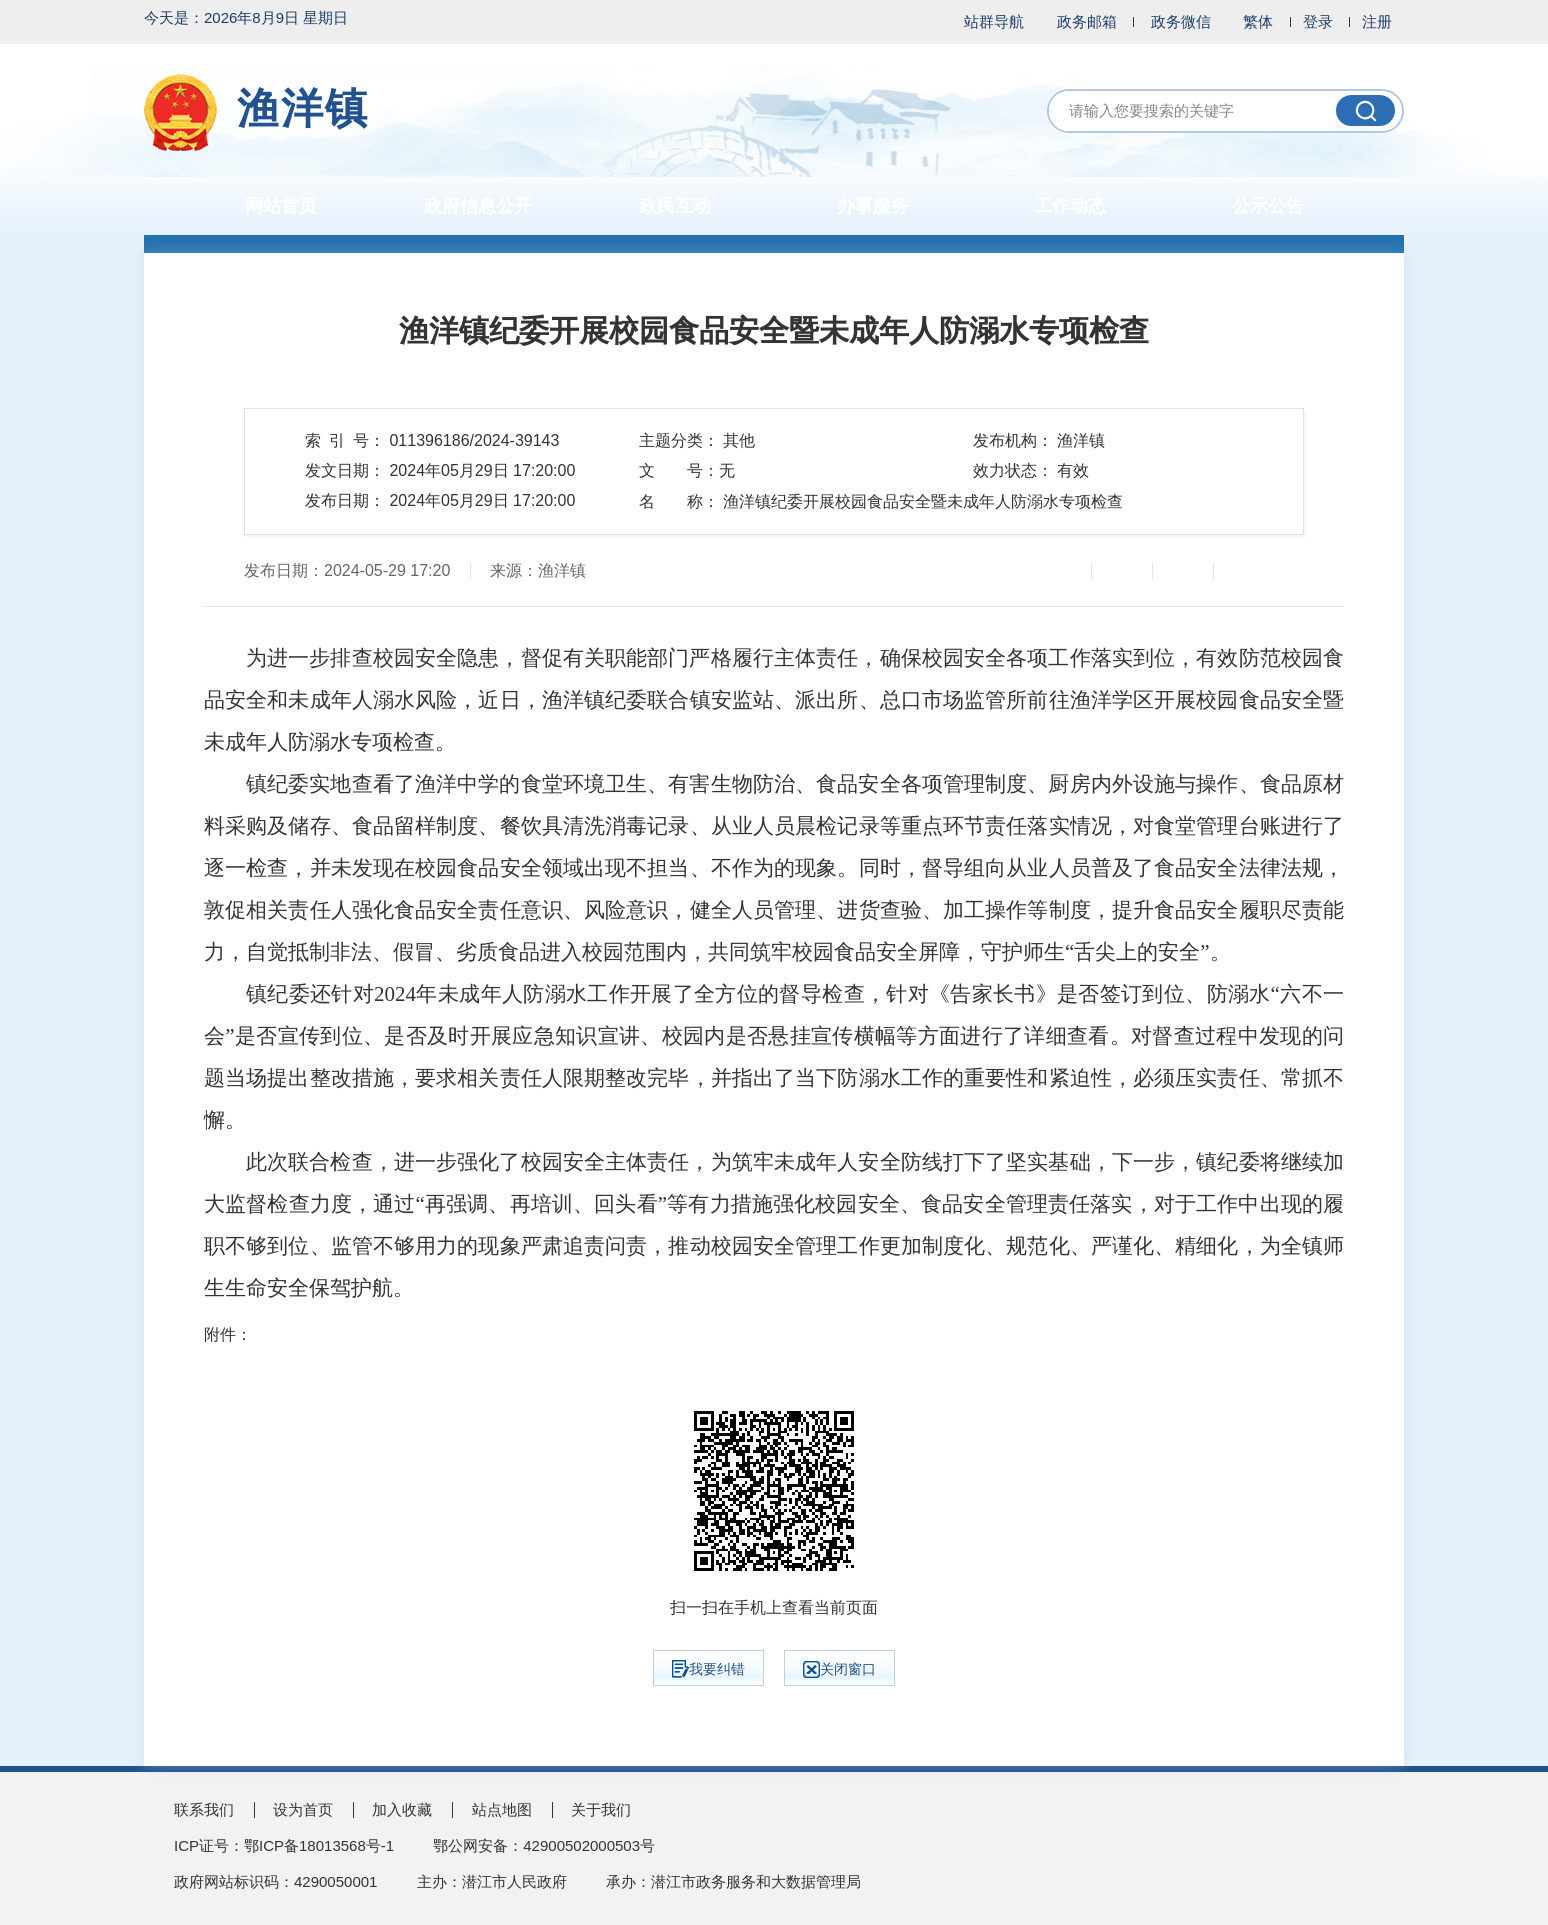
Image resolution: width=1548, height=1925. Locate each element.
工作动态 (1070, 206)
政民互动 (675, 206)
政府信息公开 (478, 206)
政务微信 (1181, 21)
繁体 (1258, 21)
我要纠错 (708, 1669)
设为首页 (303, 1809)
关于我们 (601, 1809)
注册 (1377, 21)
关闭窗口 (839, 1669)
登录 (1318, 21)
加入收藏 (402, 1809)
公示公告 (1268, 206)
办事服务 (873, 206)
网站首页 (281, 206)
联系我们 (204, 1809)
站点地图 (502, 1809)
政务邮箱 (1087, 21)
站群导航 (994, 21)
